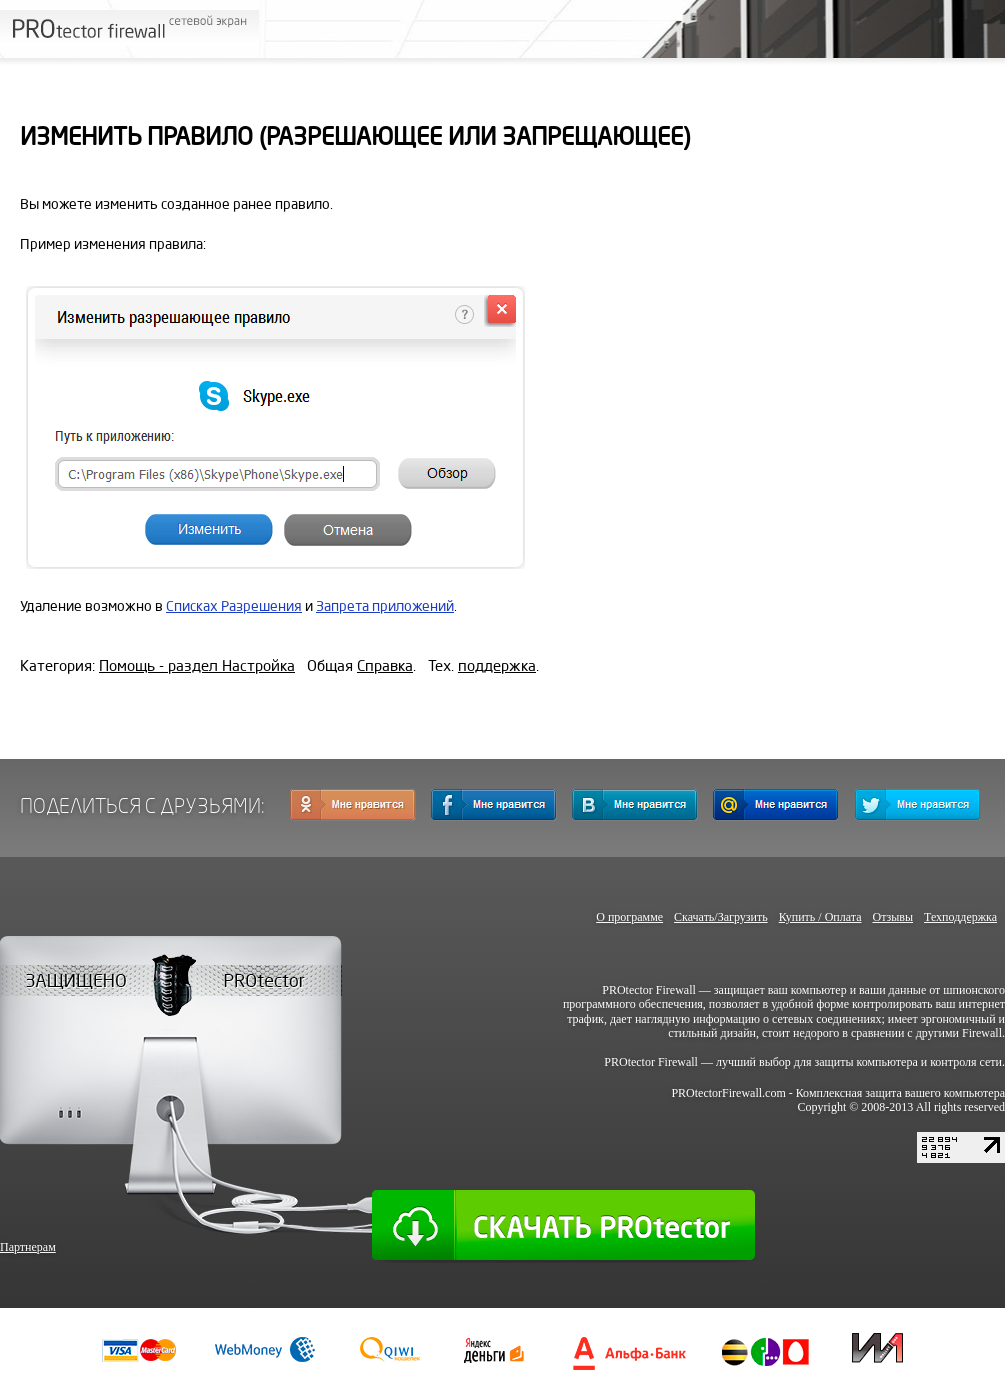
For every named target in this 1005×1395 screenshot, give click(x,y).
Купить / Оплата (820, 917)
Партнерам (28, 1247)
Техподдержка (960, 917)
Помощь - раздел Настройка (197, 666)
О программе (629, 917)
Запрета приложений (385, 607)
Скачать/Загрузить (721, 917)
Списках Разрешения (234, 607)
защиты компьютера (866, 1062)
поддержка (497, 666)
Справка (385, 666)
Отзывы (892, 917)
